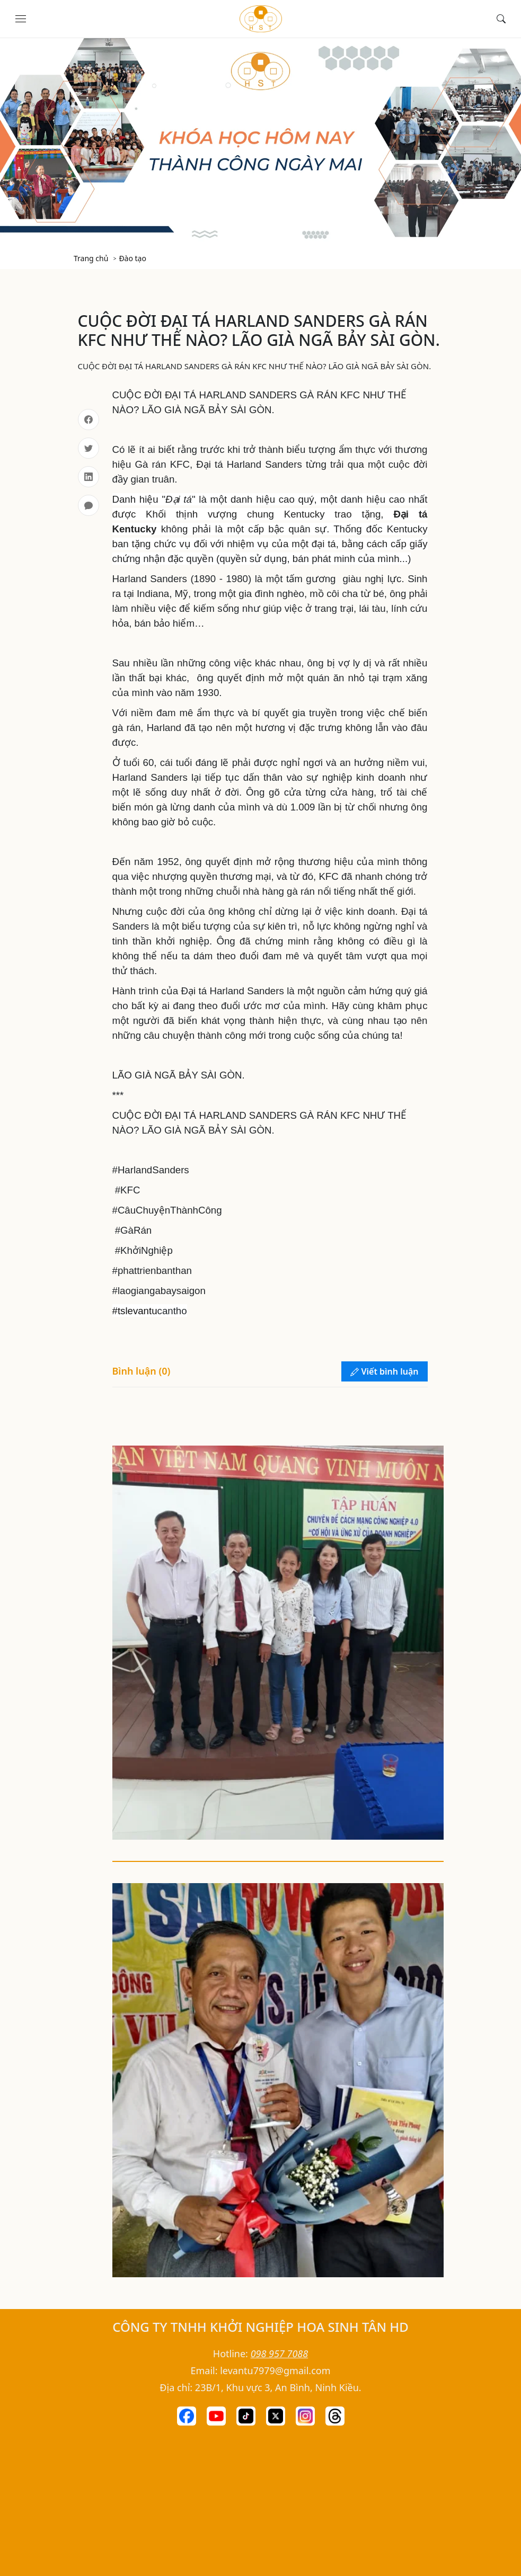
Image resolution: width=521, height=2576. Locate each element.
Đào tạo (132, 258)
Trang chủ (91, 258)
